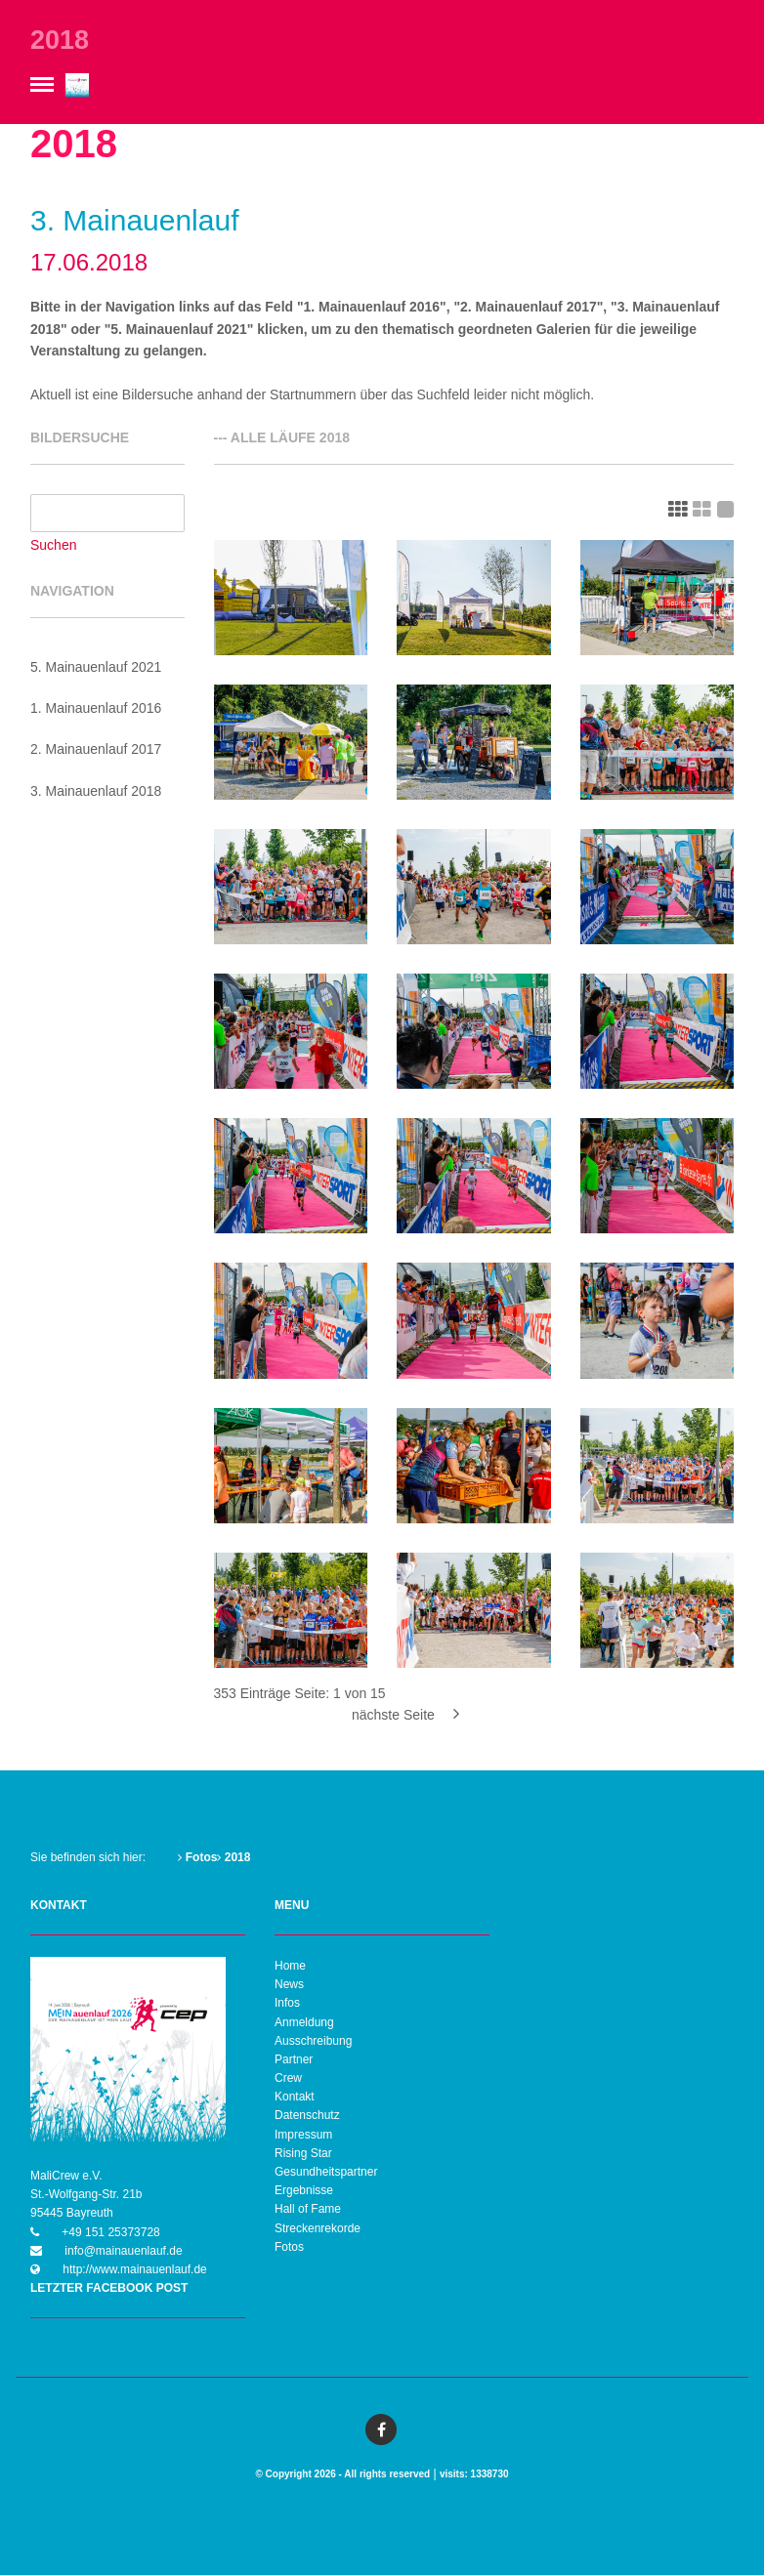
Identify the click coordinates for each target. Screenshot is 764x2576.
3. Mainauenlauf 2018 (96, 791)
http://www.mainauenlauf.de (133, 2270)
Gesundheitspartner (326, 2173)
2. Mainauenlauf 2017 (96, 750)
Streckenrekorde (318, 2228)
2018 (233, 1857)
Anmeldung (304, 2022)
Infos (287, 2004)
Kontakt (295, 2097)
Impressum (303, 2134)
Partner (294, 2060)
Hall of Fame (308, 2210)
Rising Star (303, 2154)
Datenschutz (307, 2116)
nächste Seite (405, 1716)
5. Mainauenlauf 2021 (96, 667)
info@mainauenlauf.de (122, 2251)
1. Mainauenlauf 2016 (96, 709)
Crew (288, 2079)
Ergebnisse (304, 2191)
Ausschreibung (313, 2041)
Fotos (197, 1857)
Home (290, 1967)
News (289, 1985)
